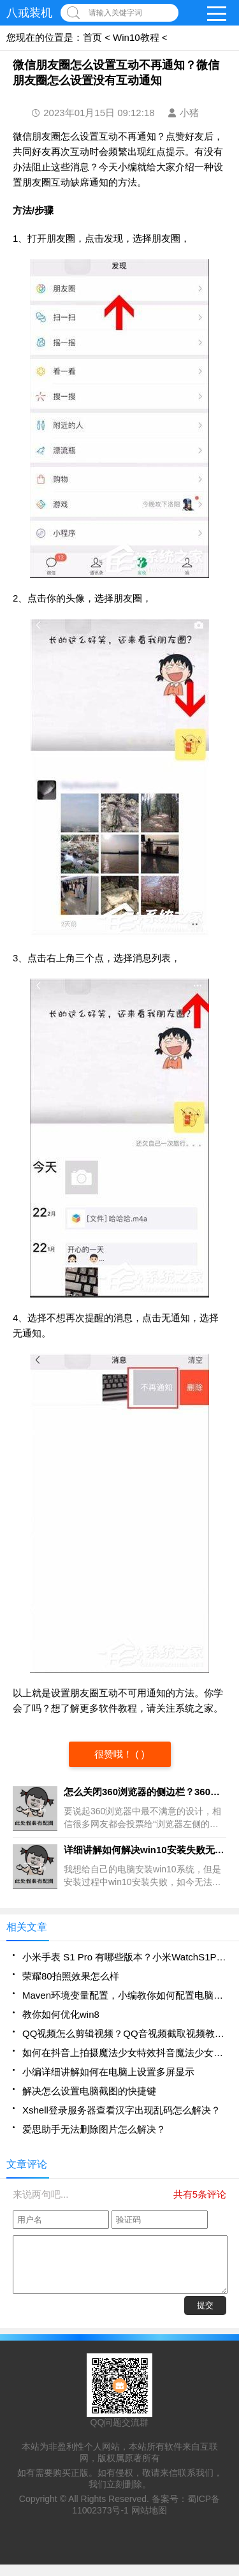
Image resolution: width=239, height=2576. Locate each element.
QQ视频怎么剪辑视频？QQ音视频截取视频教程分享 (124, 2033)
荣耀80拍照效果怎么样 (70, 1976)
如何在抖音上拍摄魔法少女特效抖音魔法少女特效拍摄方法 (124, 2052)
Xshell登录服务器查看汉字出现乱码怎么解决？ (121, 2110)
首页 (92, 37)
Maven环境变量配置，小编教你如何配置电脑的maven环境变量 (124, 1995)
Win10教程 (136, 37)
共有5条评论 (199, 2194)
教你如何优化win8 (60, 2014)
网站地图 (149, 2522)
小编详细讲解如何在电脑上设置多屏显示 (108, 2071)
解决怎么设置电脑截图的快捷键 (89, 2090)
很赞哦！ (114, 1754)
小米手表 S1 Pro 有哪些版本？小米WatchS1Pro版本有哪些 (124, 1956)
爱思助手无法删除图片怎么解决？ (94, 2129)
